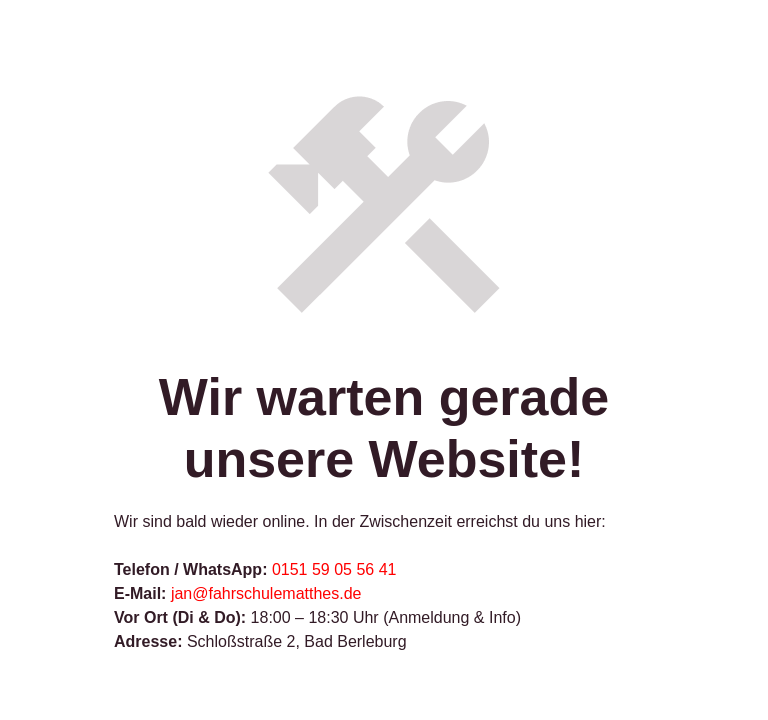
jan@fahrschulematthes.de (266, 593)
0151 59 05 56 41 (334, 569)
